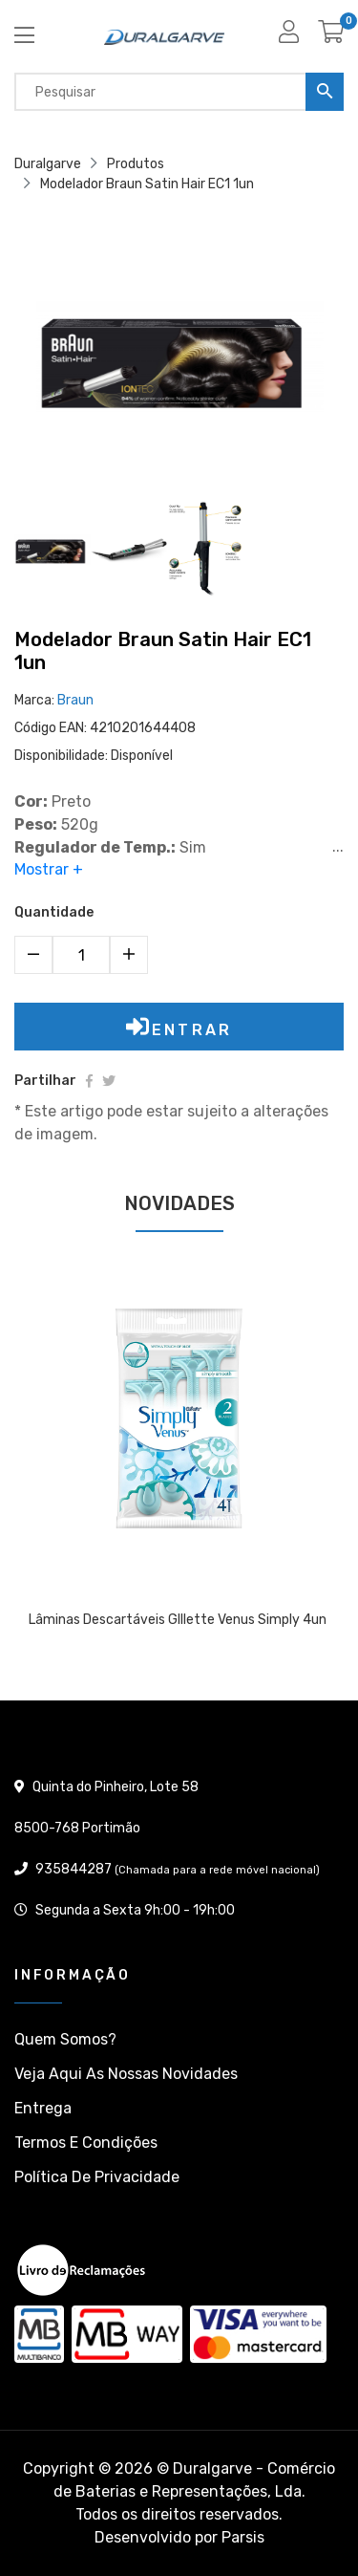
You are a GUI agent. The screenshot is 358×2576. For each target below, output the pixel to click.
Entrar (179, 1026)
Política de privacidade (96, 2177)
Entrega (43, 2108)
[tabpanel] (179, 1466)
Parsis (242, 2537)
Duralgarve (47, 164)
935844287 (73, 1869)
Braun (75, 700)
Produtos (135, 164)
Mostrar (48, 869)
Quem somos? (65, 2039)
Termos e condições (86, 2142)
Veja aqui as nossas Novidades (126, 2074)
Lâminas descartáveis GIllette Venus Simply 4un (177, 1620)
